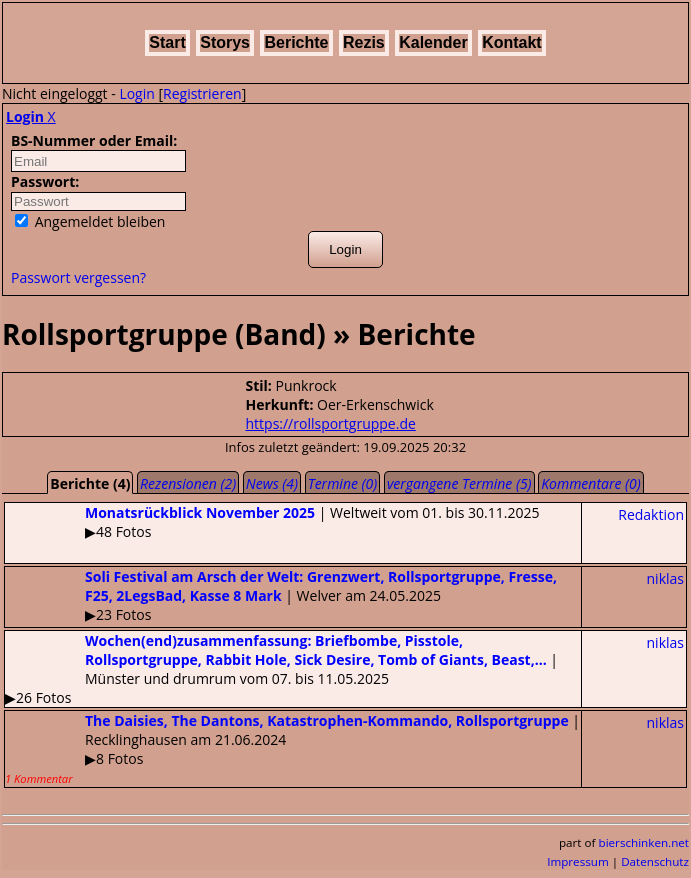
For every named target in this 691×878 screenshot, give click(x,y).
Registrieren (202, 93)
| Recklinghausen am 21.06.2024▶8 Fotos (292, 748)
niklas (665, 578)
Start (167, 42)
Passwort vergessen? (78, 277)
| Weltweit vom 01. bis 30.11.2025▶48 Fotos (272, 522)
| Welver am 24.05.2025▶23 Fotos (281, 595)
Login (136, 93)
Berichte (296, 42)
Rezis (364, 42)
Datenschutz (655, 861)
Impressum (578, 861)
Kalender (433, 42)
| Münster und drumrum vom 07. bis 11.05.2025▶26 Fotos (281, 669)
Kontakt (512, 42)
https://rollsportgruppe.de (331, 423)
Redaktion (651, 514)
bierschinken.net (644, 842)
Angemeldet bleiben (90, 221)
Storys (225, 42)
